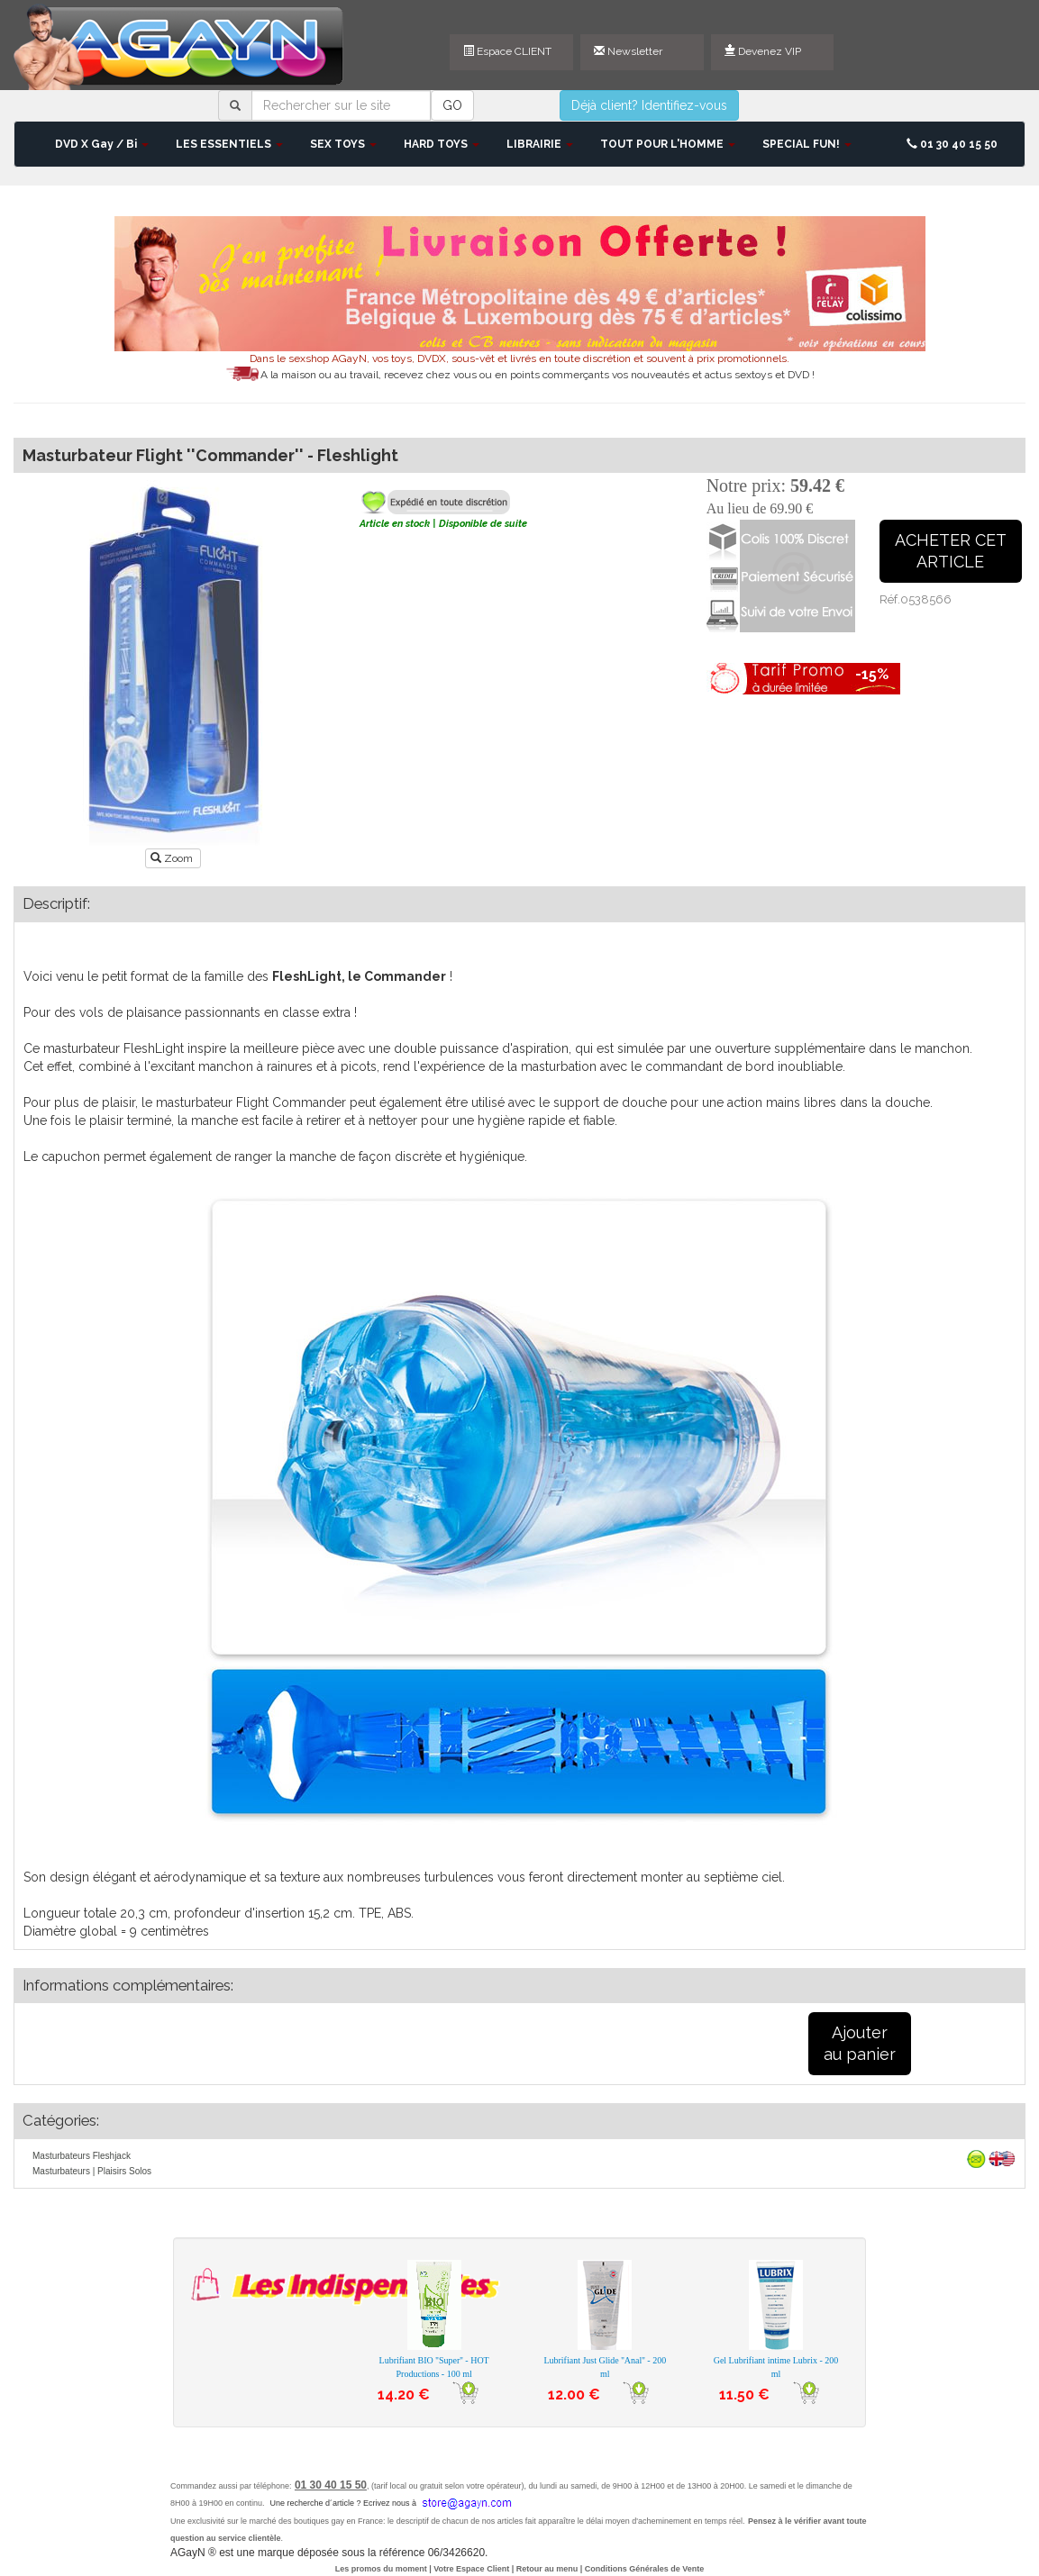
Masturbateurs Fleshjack (81, 2156)
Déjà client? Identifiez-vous (649, 105)
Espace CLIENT (507, 51)
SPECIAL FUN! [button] (807, 144)
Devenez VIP (763, 51)
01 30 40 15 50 (952, 144)
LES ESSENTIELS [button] (229, 144)
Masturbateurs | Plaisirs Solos (91, 2171)
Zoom (173, 858)
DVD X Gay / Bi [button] (102, 144)
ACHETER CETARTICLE (951, 551)
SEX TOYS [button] (343, 144)
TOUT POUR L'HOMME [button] (667, 144)
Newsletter (628, 51)
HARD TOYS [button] (441, 144)
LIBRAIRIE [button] (539, 144)
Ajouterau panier (860, 2043)
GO (452, 105)
